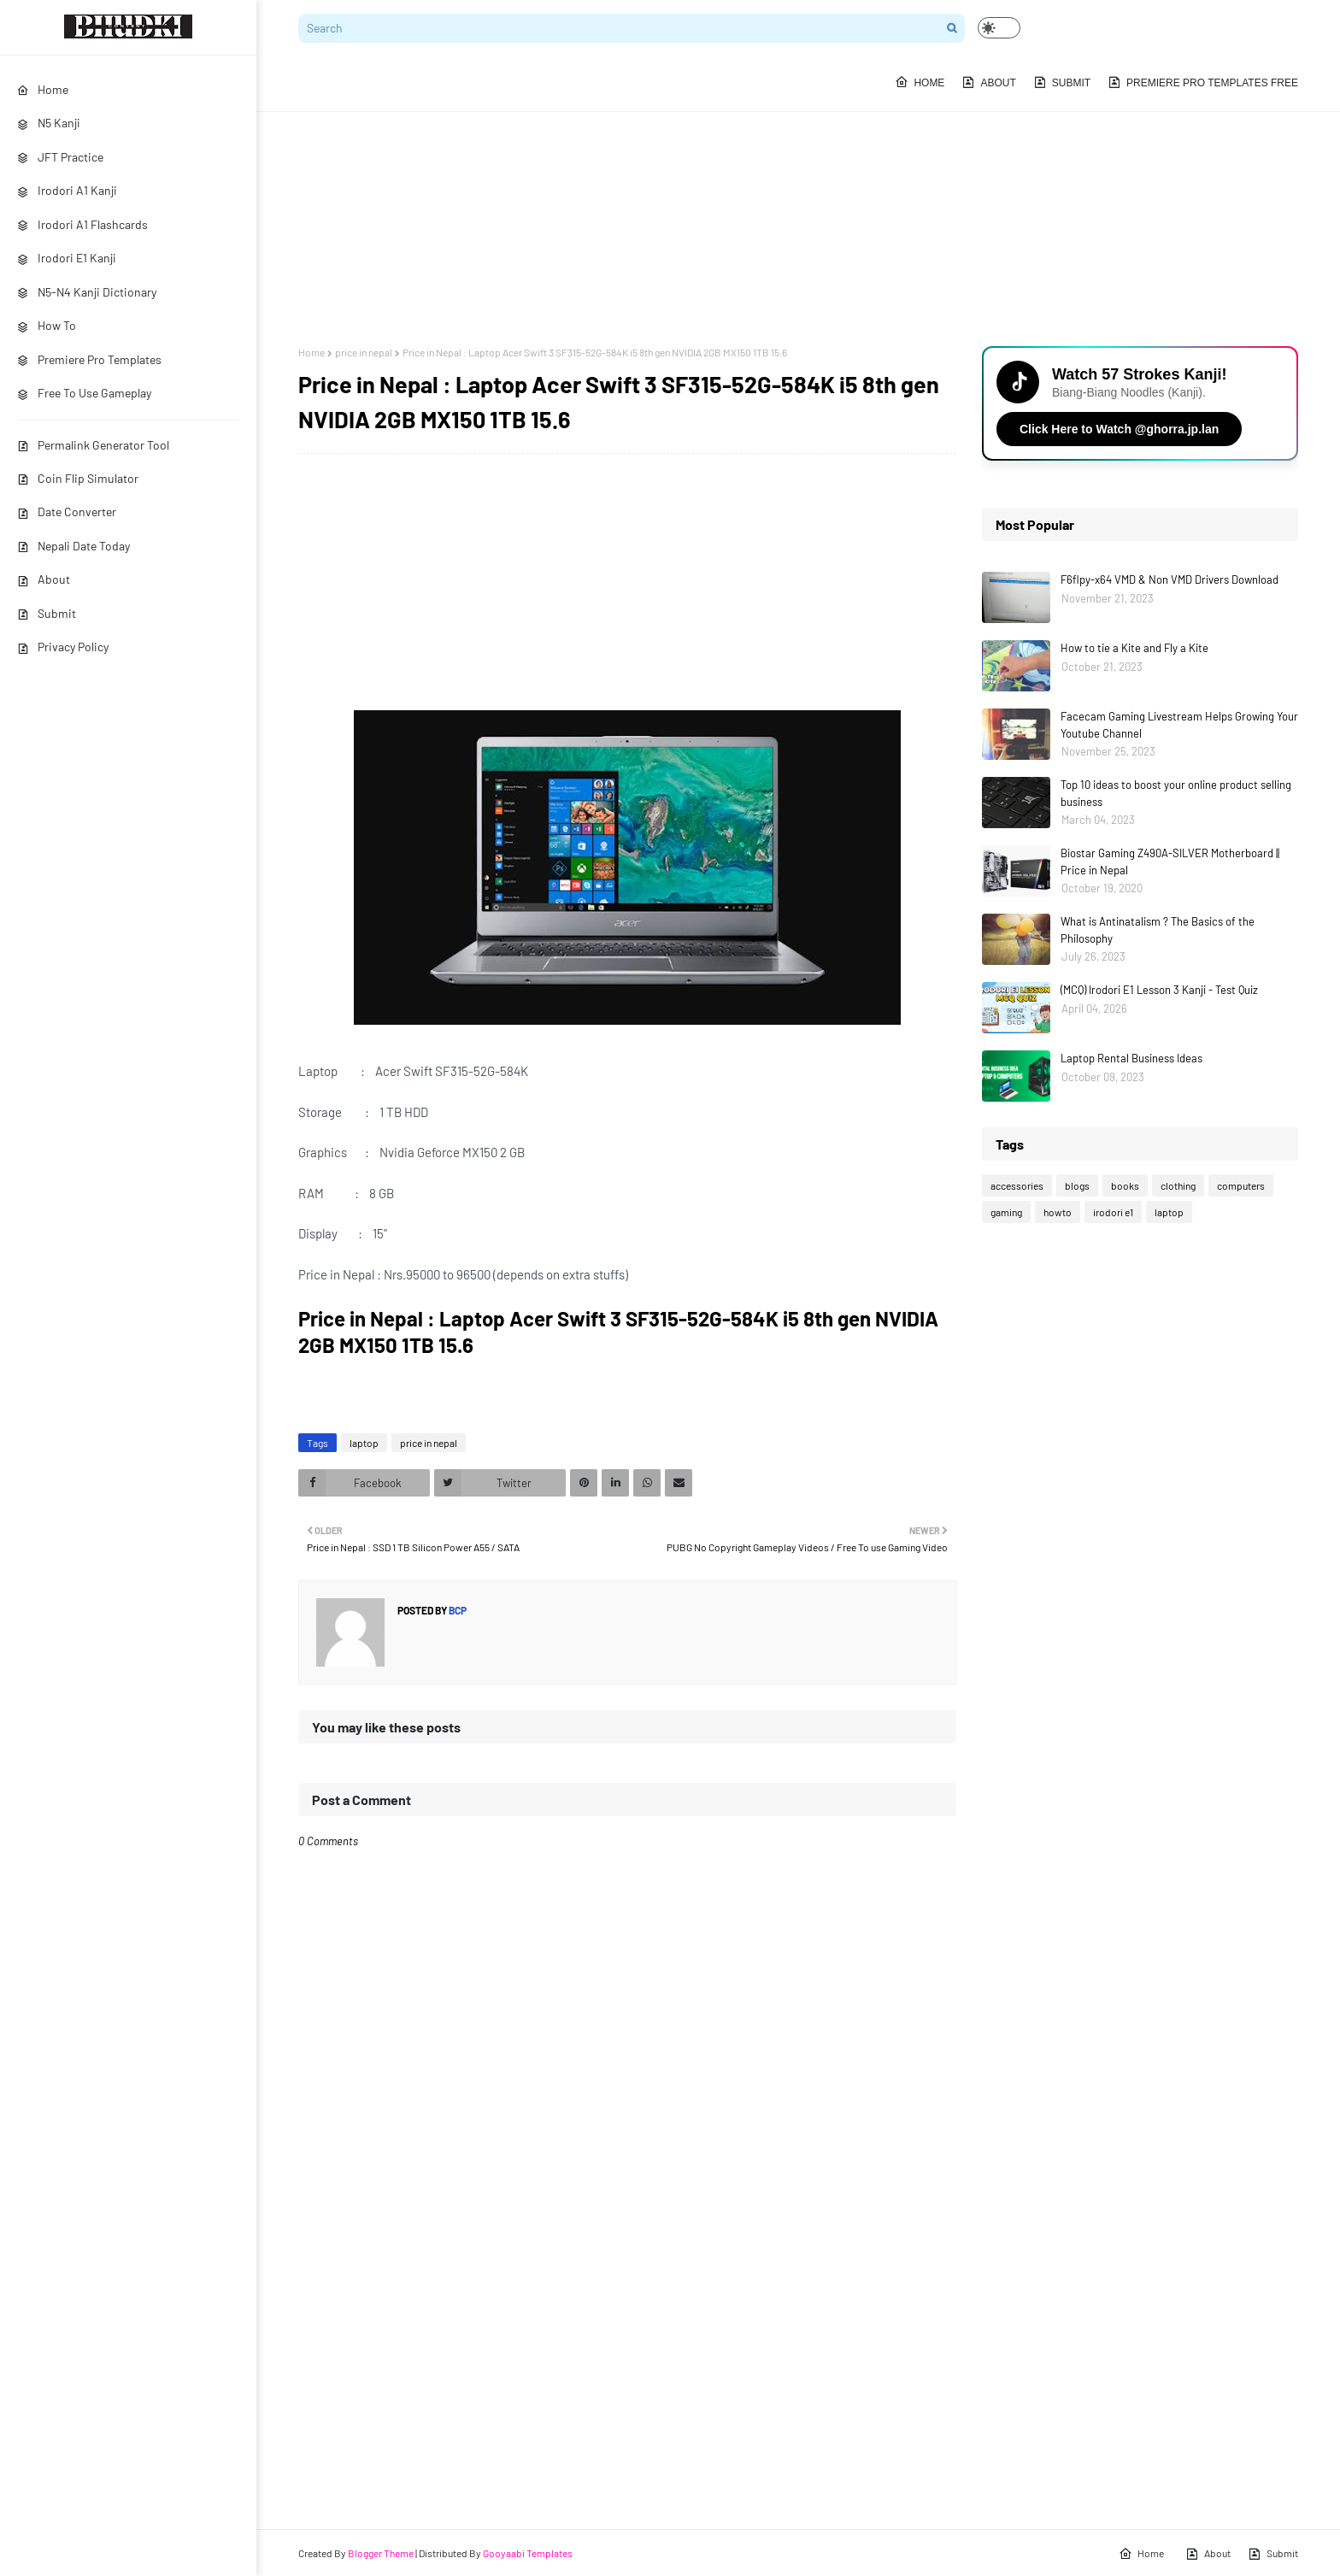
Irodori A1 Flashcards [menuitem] (82, 224)
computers (1241, 1185)
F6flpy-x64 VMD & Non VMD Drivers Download (1169, 579)
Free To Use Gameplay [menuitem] (84, 392)
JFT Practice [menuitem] (60, 157)
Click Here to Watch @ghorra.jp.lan (1119, 429)
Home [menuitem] (42, 89)
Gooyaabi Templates (528, 2553)
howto (1057, 1212)
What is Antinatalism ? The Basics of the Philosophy (1158, 930)
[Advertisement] (798, 201)
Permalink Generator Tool (93, 445)
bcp (457, 1610)
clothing (1178, 1185)
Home (311, 352)
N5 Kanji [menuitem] (48, 122)
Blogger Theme (381, 2553)
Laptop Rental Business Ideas (1131, 1058)
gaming (1006, 1212)
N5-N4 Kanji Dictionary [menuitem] (86, 292)
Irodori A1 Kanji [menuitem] (67, 190)
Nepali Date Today (73, 545)
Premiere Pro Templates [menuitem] (89, 359)
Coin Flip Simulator (77, 478)
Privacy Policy (63, 646)
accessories (1016, 1185)
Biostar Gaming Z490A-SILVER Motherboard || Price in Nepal (1170, 861)
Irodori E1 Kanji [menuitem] (66, 257)
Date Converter (66, 511)
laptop (364, 1443)
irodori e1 (1113, 1212)
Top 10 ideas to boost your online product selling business (1176, 793)
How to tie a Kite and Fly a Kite (1134, 648)
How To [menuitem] (46, 325)
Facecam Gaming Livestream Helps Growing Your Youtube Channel (1179, 724)
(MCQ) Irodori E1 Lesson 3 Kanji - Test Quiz (1159, 990)
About (43, 579)
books (1125, 1185)
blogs (1077, 1185)
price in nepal (363, 352)
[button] (999, 27)
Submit (46, 613)
